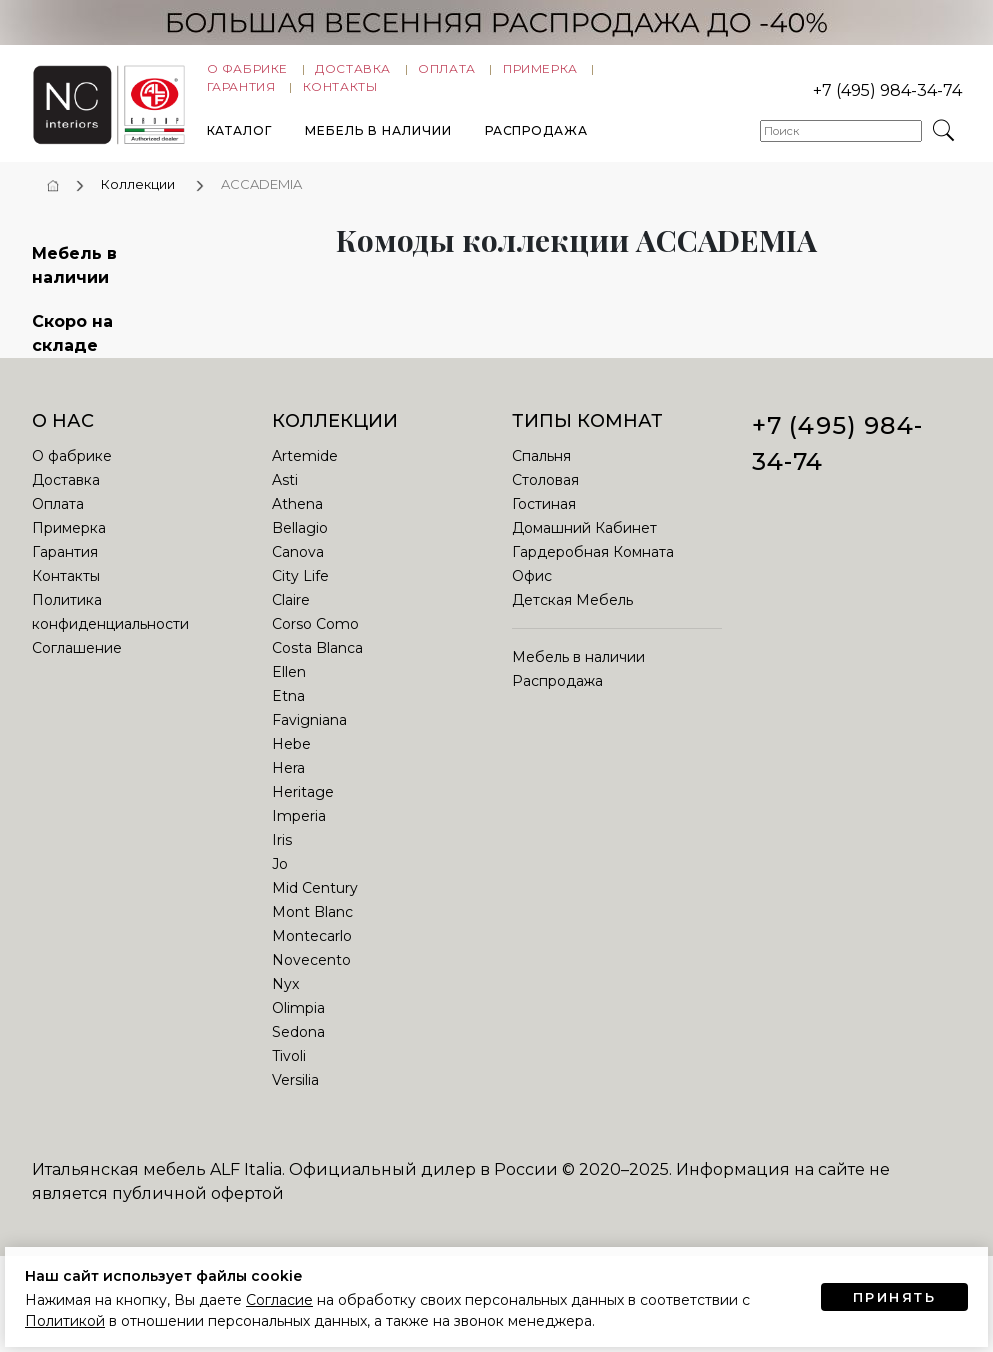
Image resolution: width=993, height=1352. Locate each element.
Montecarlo (312, 952)
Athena (297, 520)
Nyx (285, 1000)
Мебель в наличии (378, 135)
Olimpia (298, 1024)
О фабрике (247, 73)
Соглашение (77, 664)
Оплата (447, 73)
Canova (298, 568)
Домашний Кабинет (584, 544)
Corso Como (315, 640)
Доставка (353, 73)
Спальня (541, 472)
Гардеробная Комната (593, 568)
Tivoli (289, 1072)
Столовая (545, 496)
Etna (288, 712)
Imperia (299, 832)
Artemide (305, 472)
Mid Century (315, 904)
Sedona (298, 1048)
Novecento (311, 976)
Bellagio (300, 544)
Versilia (295, 1096)
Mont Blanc (312, 928)
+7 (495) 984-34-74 (887, 95)
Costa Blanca (317, 664)
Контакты (340, 91)
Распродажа (537, 135)
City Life (300, 592)
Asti (285, 496)
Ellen (289, 688)
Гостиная (544, 520)
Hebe (291, 760)
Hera (288, 784)
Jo (280, 880)
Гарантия (241, 91)
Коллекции (138, 200)
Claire (291, 616)
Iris (282, 856)
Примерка (540, 73)
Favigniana (309, 736)
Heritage (303, 808)
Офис (532, 592)
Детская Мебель (572, 616)
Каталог (240, 135)
